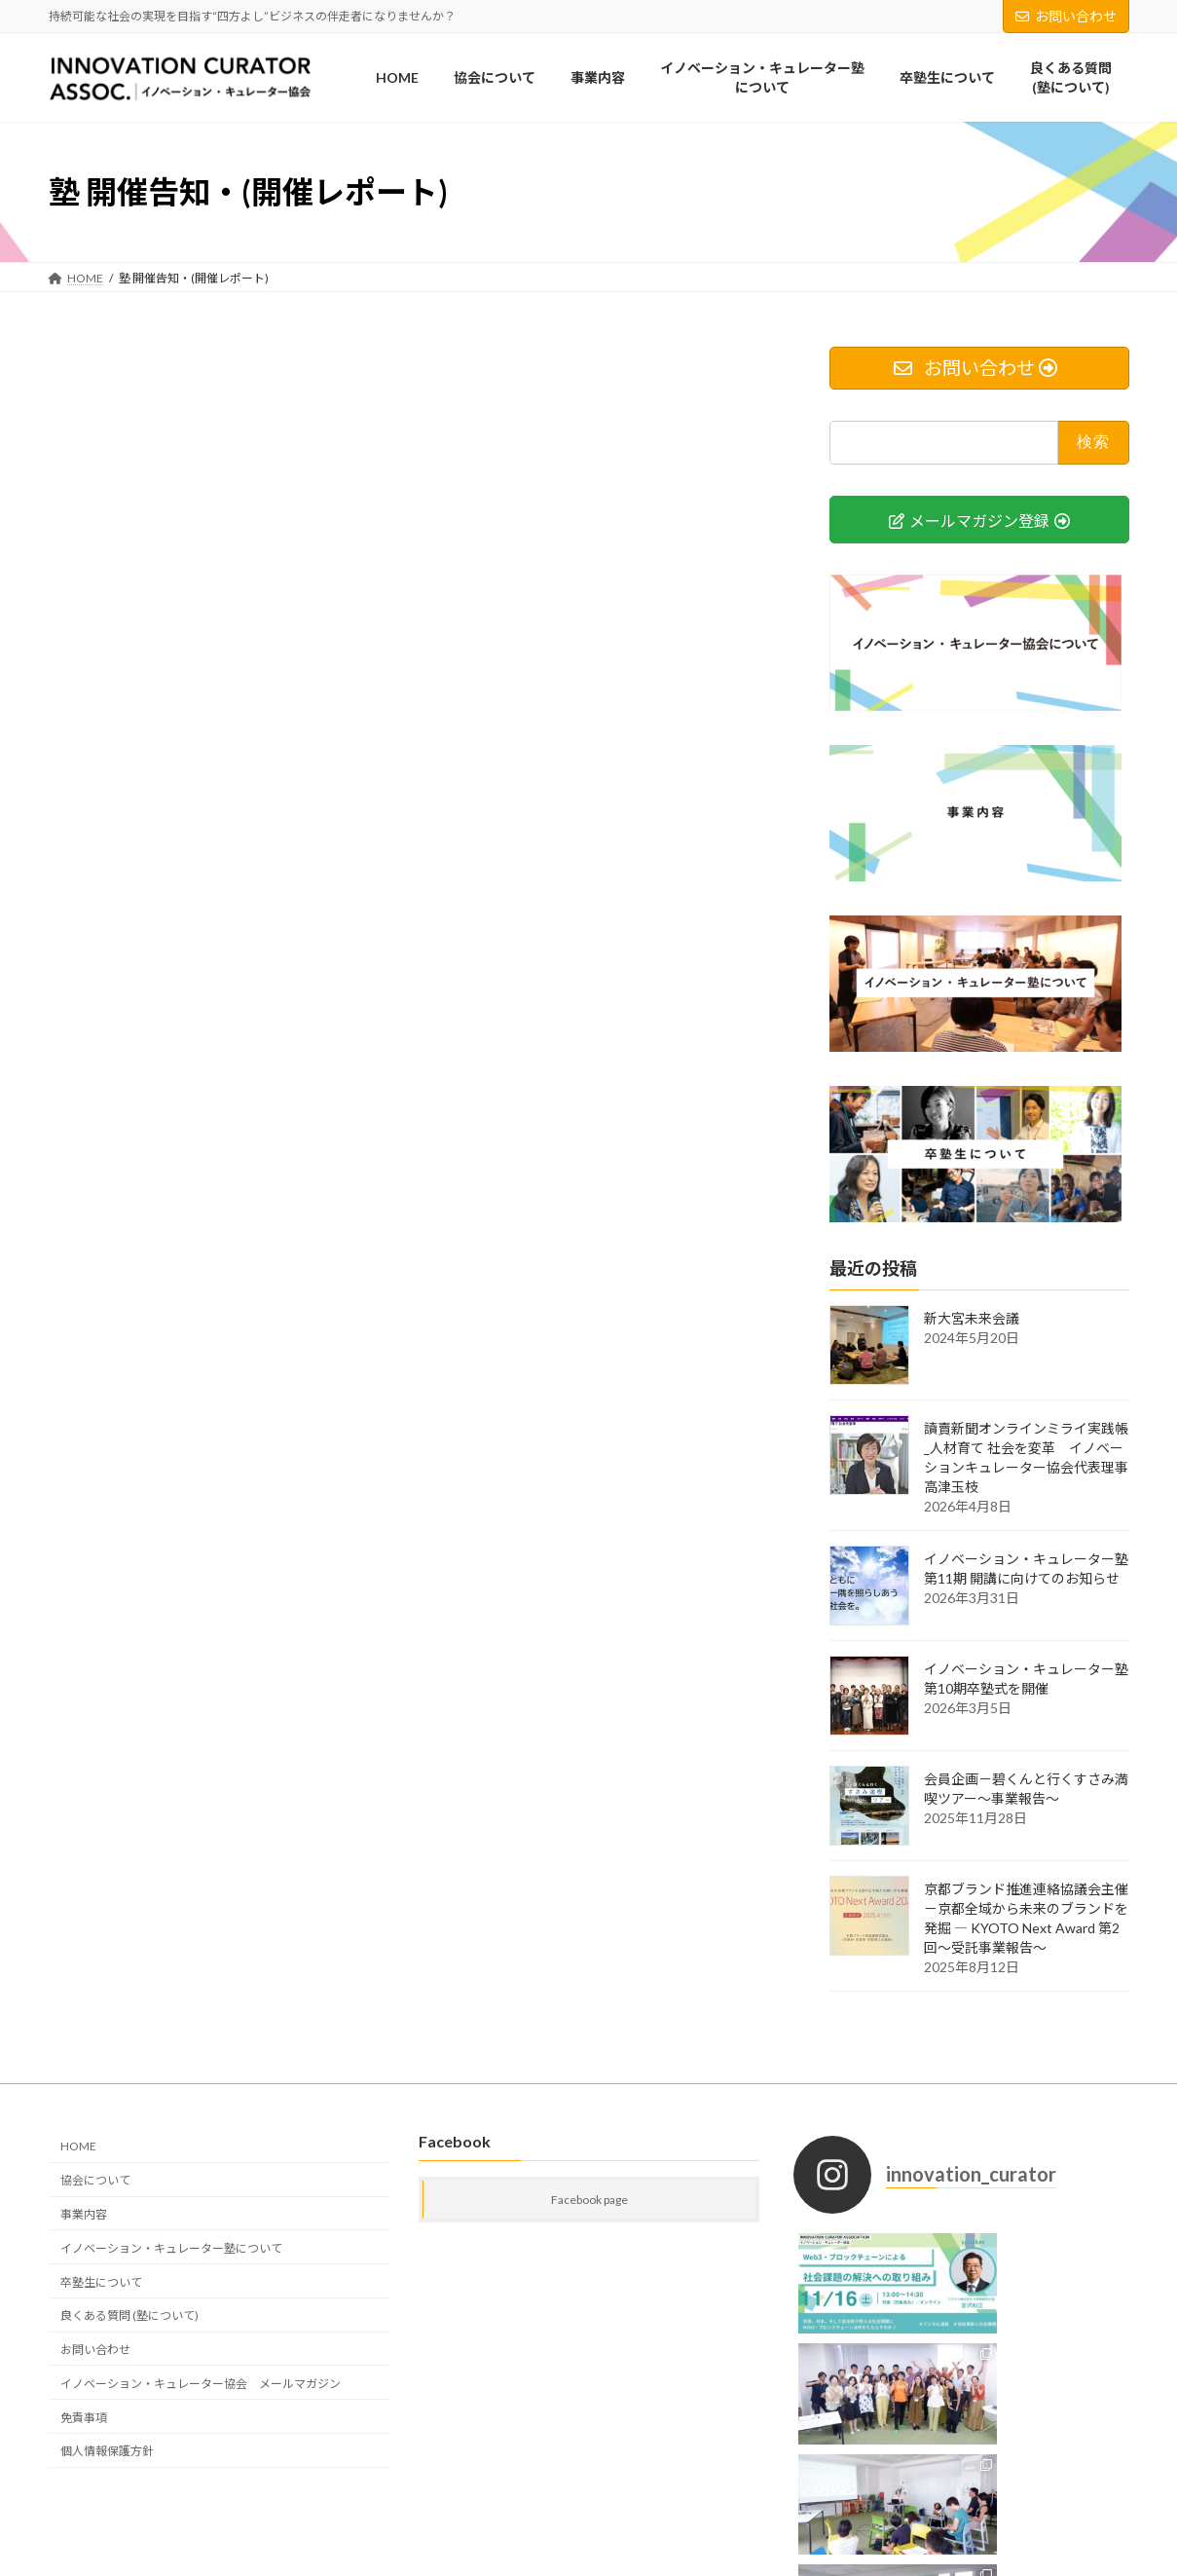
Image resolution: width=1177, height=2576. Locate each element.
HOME (78, 2146)
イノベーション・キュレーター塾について (171, 2248)
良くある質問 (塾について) (129, 2315)
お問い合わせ (1066, 16)
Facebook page (589, 2199)
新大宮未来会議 (971, 1318)
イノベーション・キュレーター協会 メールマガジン (200, 2383)
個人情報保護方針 (107, 2451)
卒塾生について (101, 2282)
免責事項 (83, 2417)
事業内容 (83, 2214)
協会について (95, 2180)
